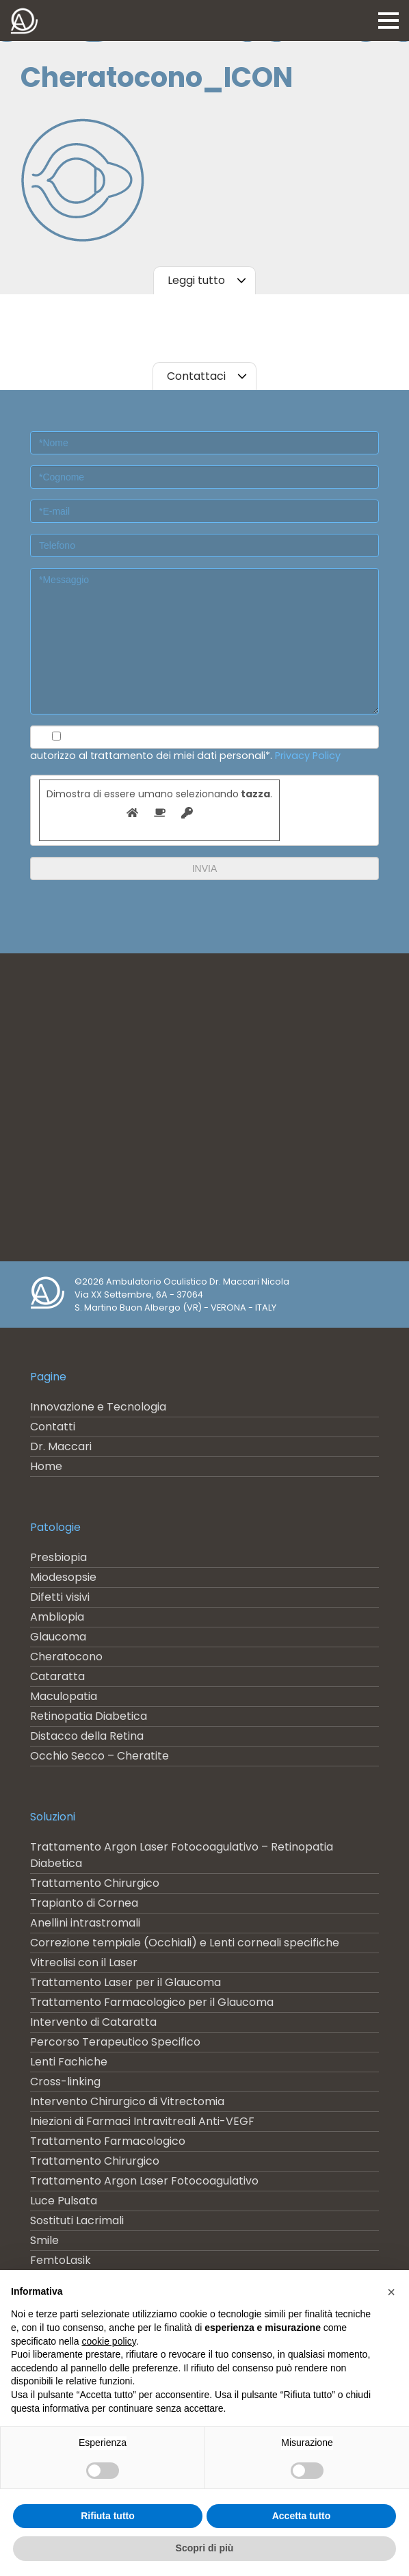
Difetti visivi (60, 1597)
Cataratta (57, 1676)
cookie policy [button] (109, 2341)
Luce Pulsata (63, 2200)
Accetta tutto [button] (301, 2515)
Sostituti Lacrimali (77, 2220)
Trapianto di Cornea (84, 1903)
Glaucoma (58, 1637)
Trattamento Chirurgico (94, 1883)
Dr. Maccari (61, 1446)
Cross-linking (65, 2081)
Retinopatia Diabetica (88, 1716)
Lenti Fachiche (68, 2062)
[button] (391, 2292)
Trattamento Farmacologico (107, 2141)
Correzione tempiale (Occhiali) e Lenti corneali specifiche (184, 1942)
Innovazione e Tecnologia (98, 1407)
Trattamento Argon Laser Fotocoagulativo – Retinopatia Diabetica (181, 1855)
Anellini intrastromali (85, 1923)
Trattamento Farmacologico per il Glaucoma (152, 2002)
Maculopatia (63, 1696)
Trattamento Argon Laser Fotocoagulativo (144, 2181)
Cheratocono (66, 1656)
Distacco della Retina (87, 1736)
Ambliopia (57, 1617)
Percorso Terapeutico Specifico (115, 2042)
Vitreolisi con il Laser (83, 1962)
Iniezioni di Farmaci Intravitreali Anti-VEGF (142, 2121)
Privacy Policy (308, 755)
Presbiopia (58, 1557)
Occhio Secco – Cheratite (99, 1756)
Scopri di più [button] (205, 2547)
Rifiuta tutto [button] (108, 2515)
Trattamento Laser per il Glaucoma (125, 1982)
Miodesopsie (63, 1577)
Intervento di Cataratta (93, 2022)
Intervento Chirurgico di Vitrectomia (127, 2101)
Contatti (52, 1426)
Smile (44, 2240)
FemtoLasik (60, 2260)
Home (46, 1466)
